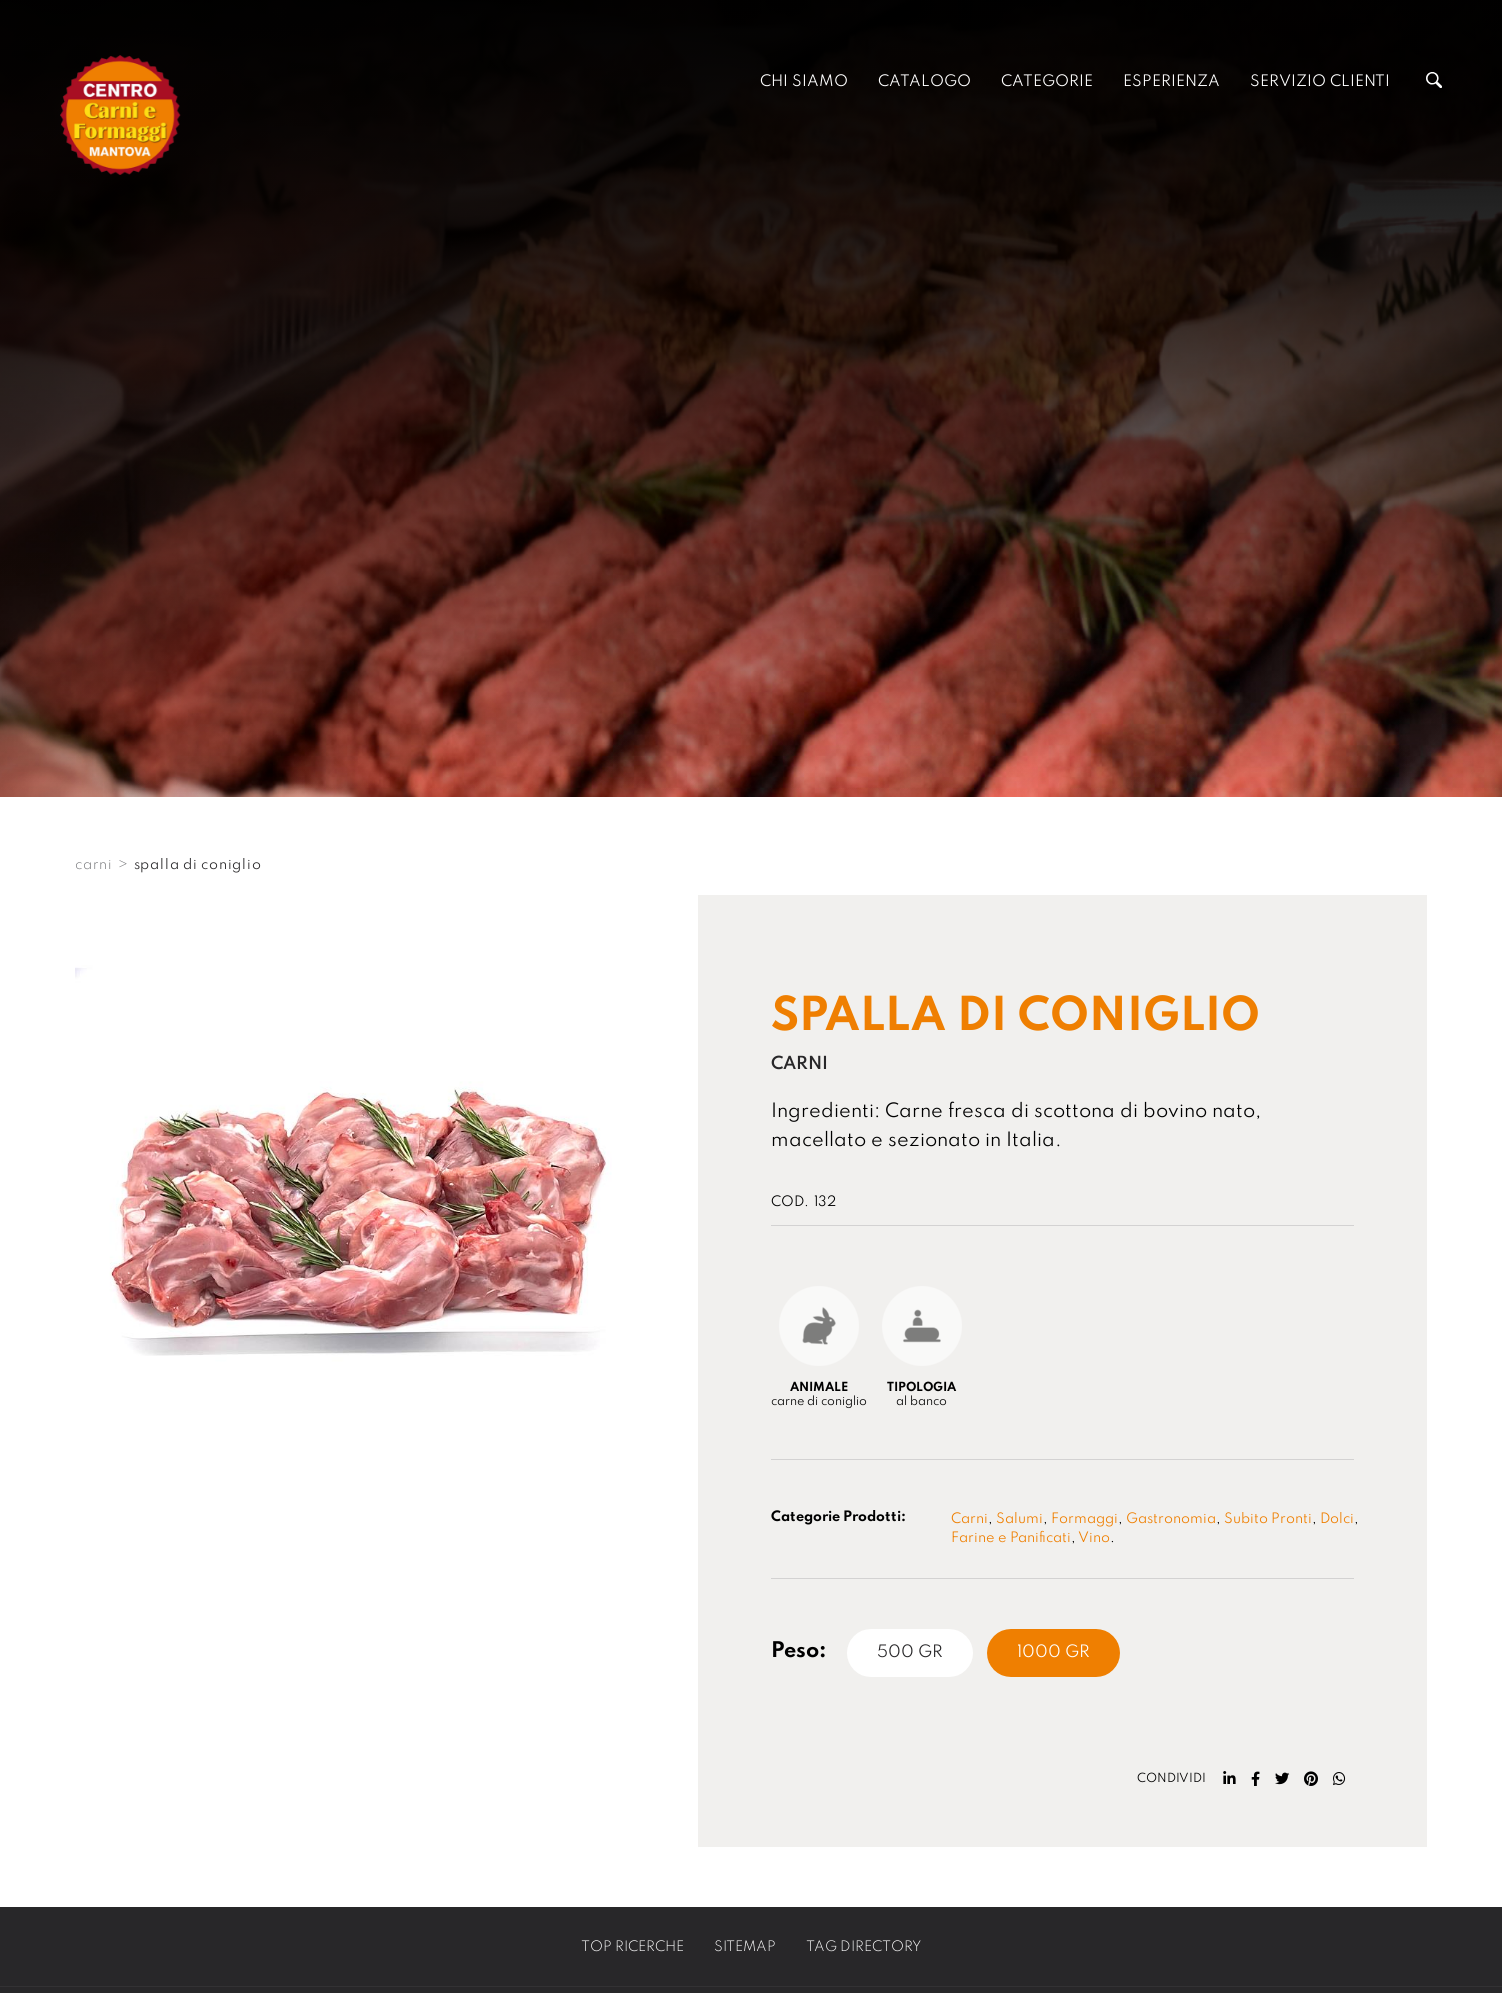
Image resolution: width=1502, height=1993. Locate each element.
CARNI (94, 865)
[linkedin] (1229, 1779)
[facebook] (1255, 1779)
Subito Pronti (1268, 1519)
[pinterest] (1311, 1779)
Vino (1094, 1538)
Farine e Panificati (1011, 1538)
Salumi (1019, 1519)
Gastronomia (1171, 1519)
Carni (969, 1519)
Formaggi (1084, 1519)
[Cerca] (1434, 83)
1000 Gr (1053, 1652)
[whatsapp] (1339, 1779)
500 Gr (910, 1652)
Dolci (1337, 1519)
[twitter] (1282, 1779)
